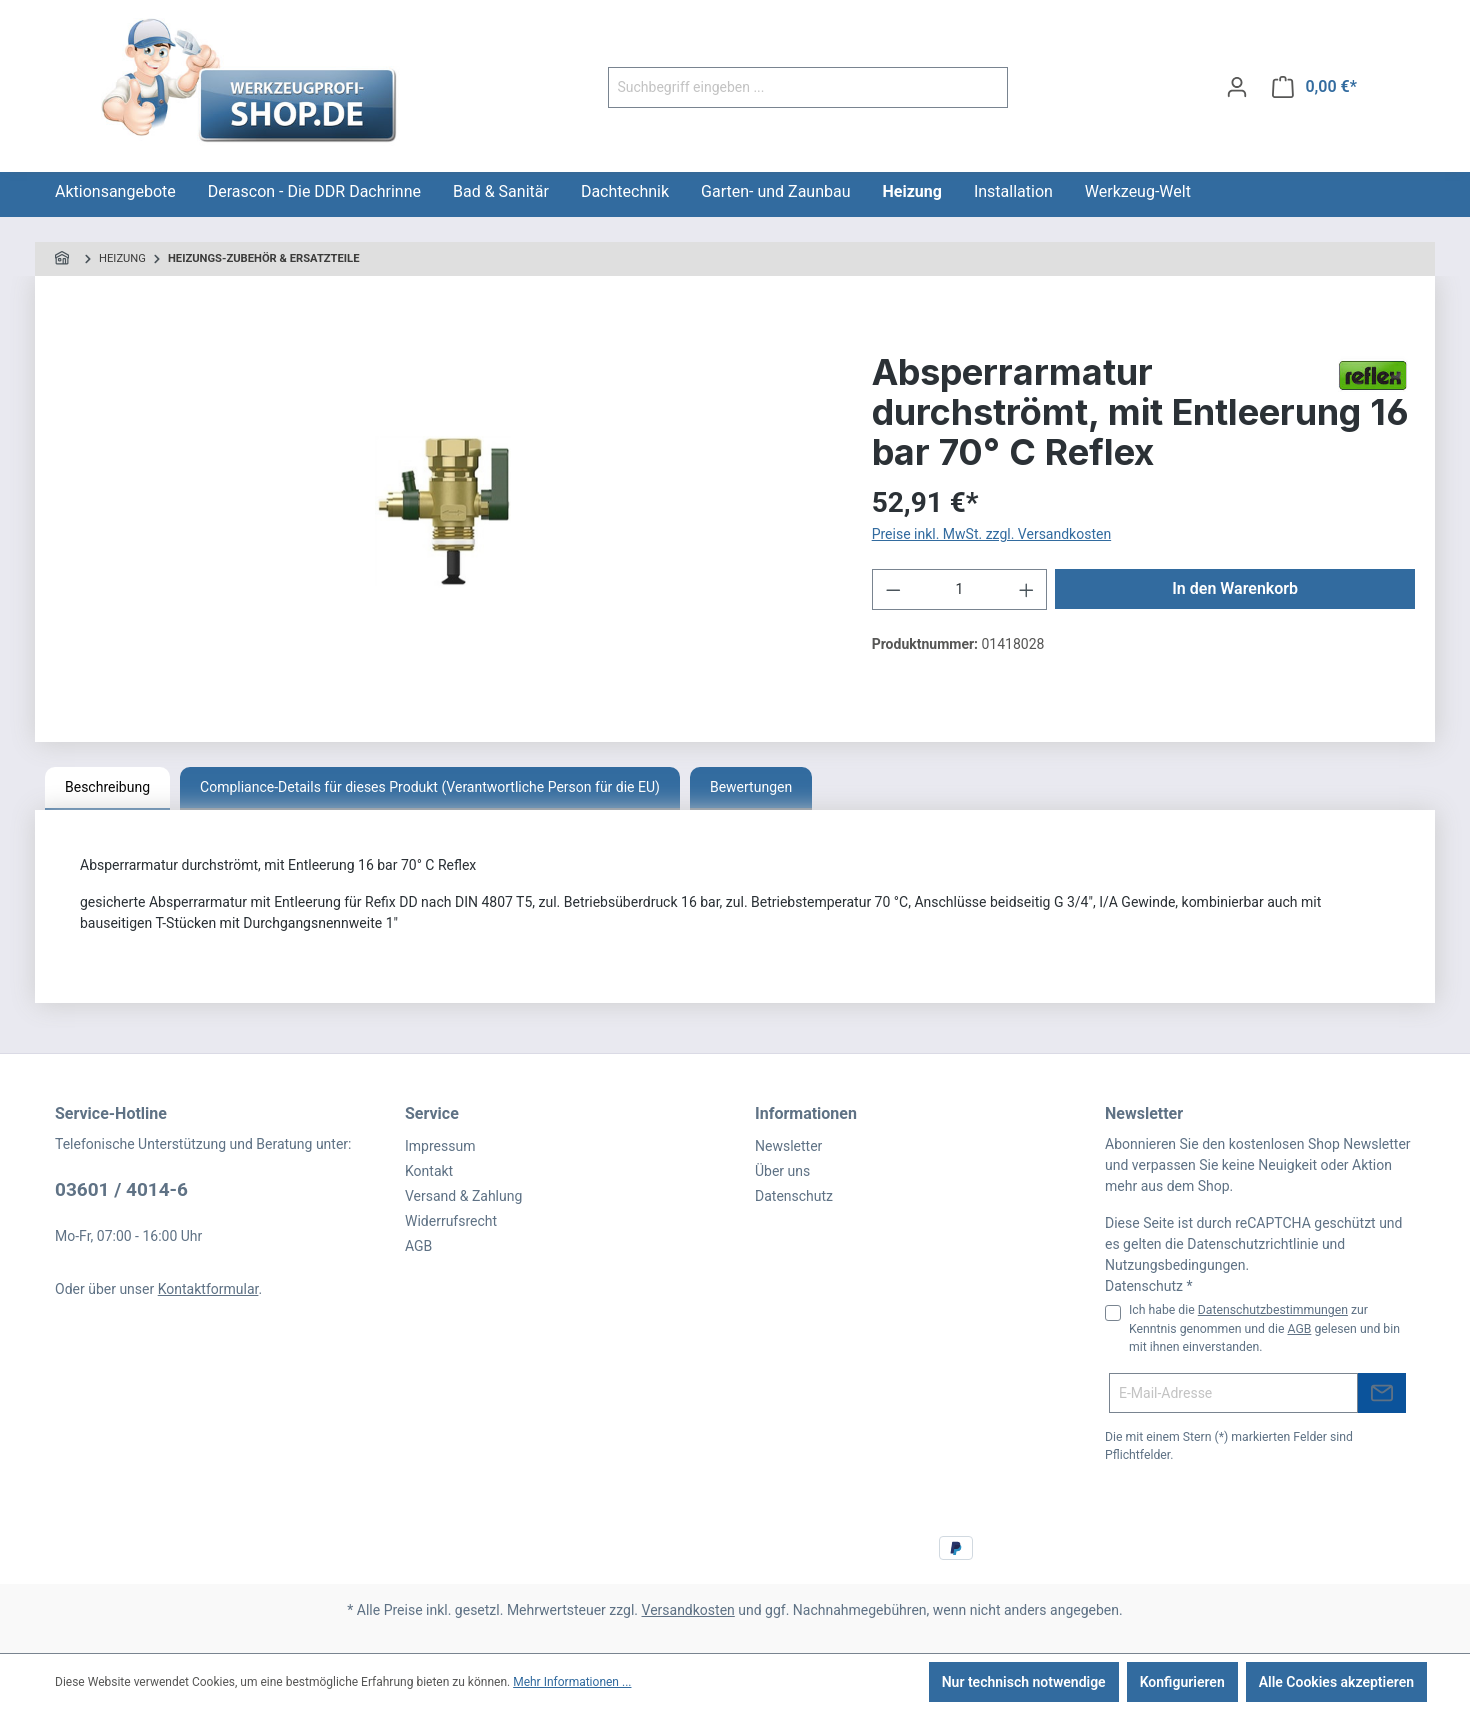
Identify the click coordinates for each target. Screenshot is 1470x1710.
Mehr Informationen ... (572, 1682)
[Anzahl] (959, 589)
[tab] (107, 788)
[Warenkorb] (1314, 87)
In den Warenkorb (1235, 588)
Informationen (806, 1113)
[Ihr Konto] (1237, 87)
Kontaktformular (208, 1289)
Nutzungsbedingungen (1175, 1265)
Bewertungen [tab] (751, 787)
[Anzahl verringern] (893, 589)
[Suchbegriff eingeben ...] (785, 87)
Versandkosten (688, 1610)
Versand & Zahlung (463, 1196)
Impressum (440, 1146)
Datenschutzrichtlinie (1252, 1244)
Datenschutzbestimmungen (1273, 1310)
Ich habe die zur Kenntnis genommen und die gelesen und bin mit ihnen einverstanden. (1264, 1328)
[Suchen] (984, 87)
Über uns (782, 1171)
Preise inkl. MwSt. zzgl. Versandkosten (992, 534)
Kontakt (429, 1171)
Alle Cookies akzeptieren (1336, 1682)
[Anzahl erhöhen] (1027, 589)
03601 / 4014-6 (121, 1189)
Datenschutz (794, 1196)
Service (432, 1113)
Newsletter (788, 1146)
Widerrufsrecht (451, 1221)
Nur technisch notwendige (1024, 1682)
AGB (418, 1246)
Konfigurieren (1182, 1682)
